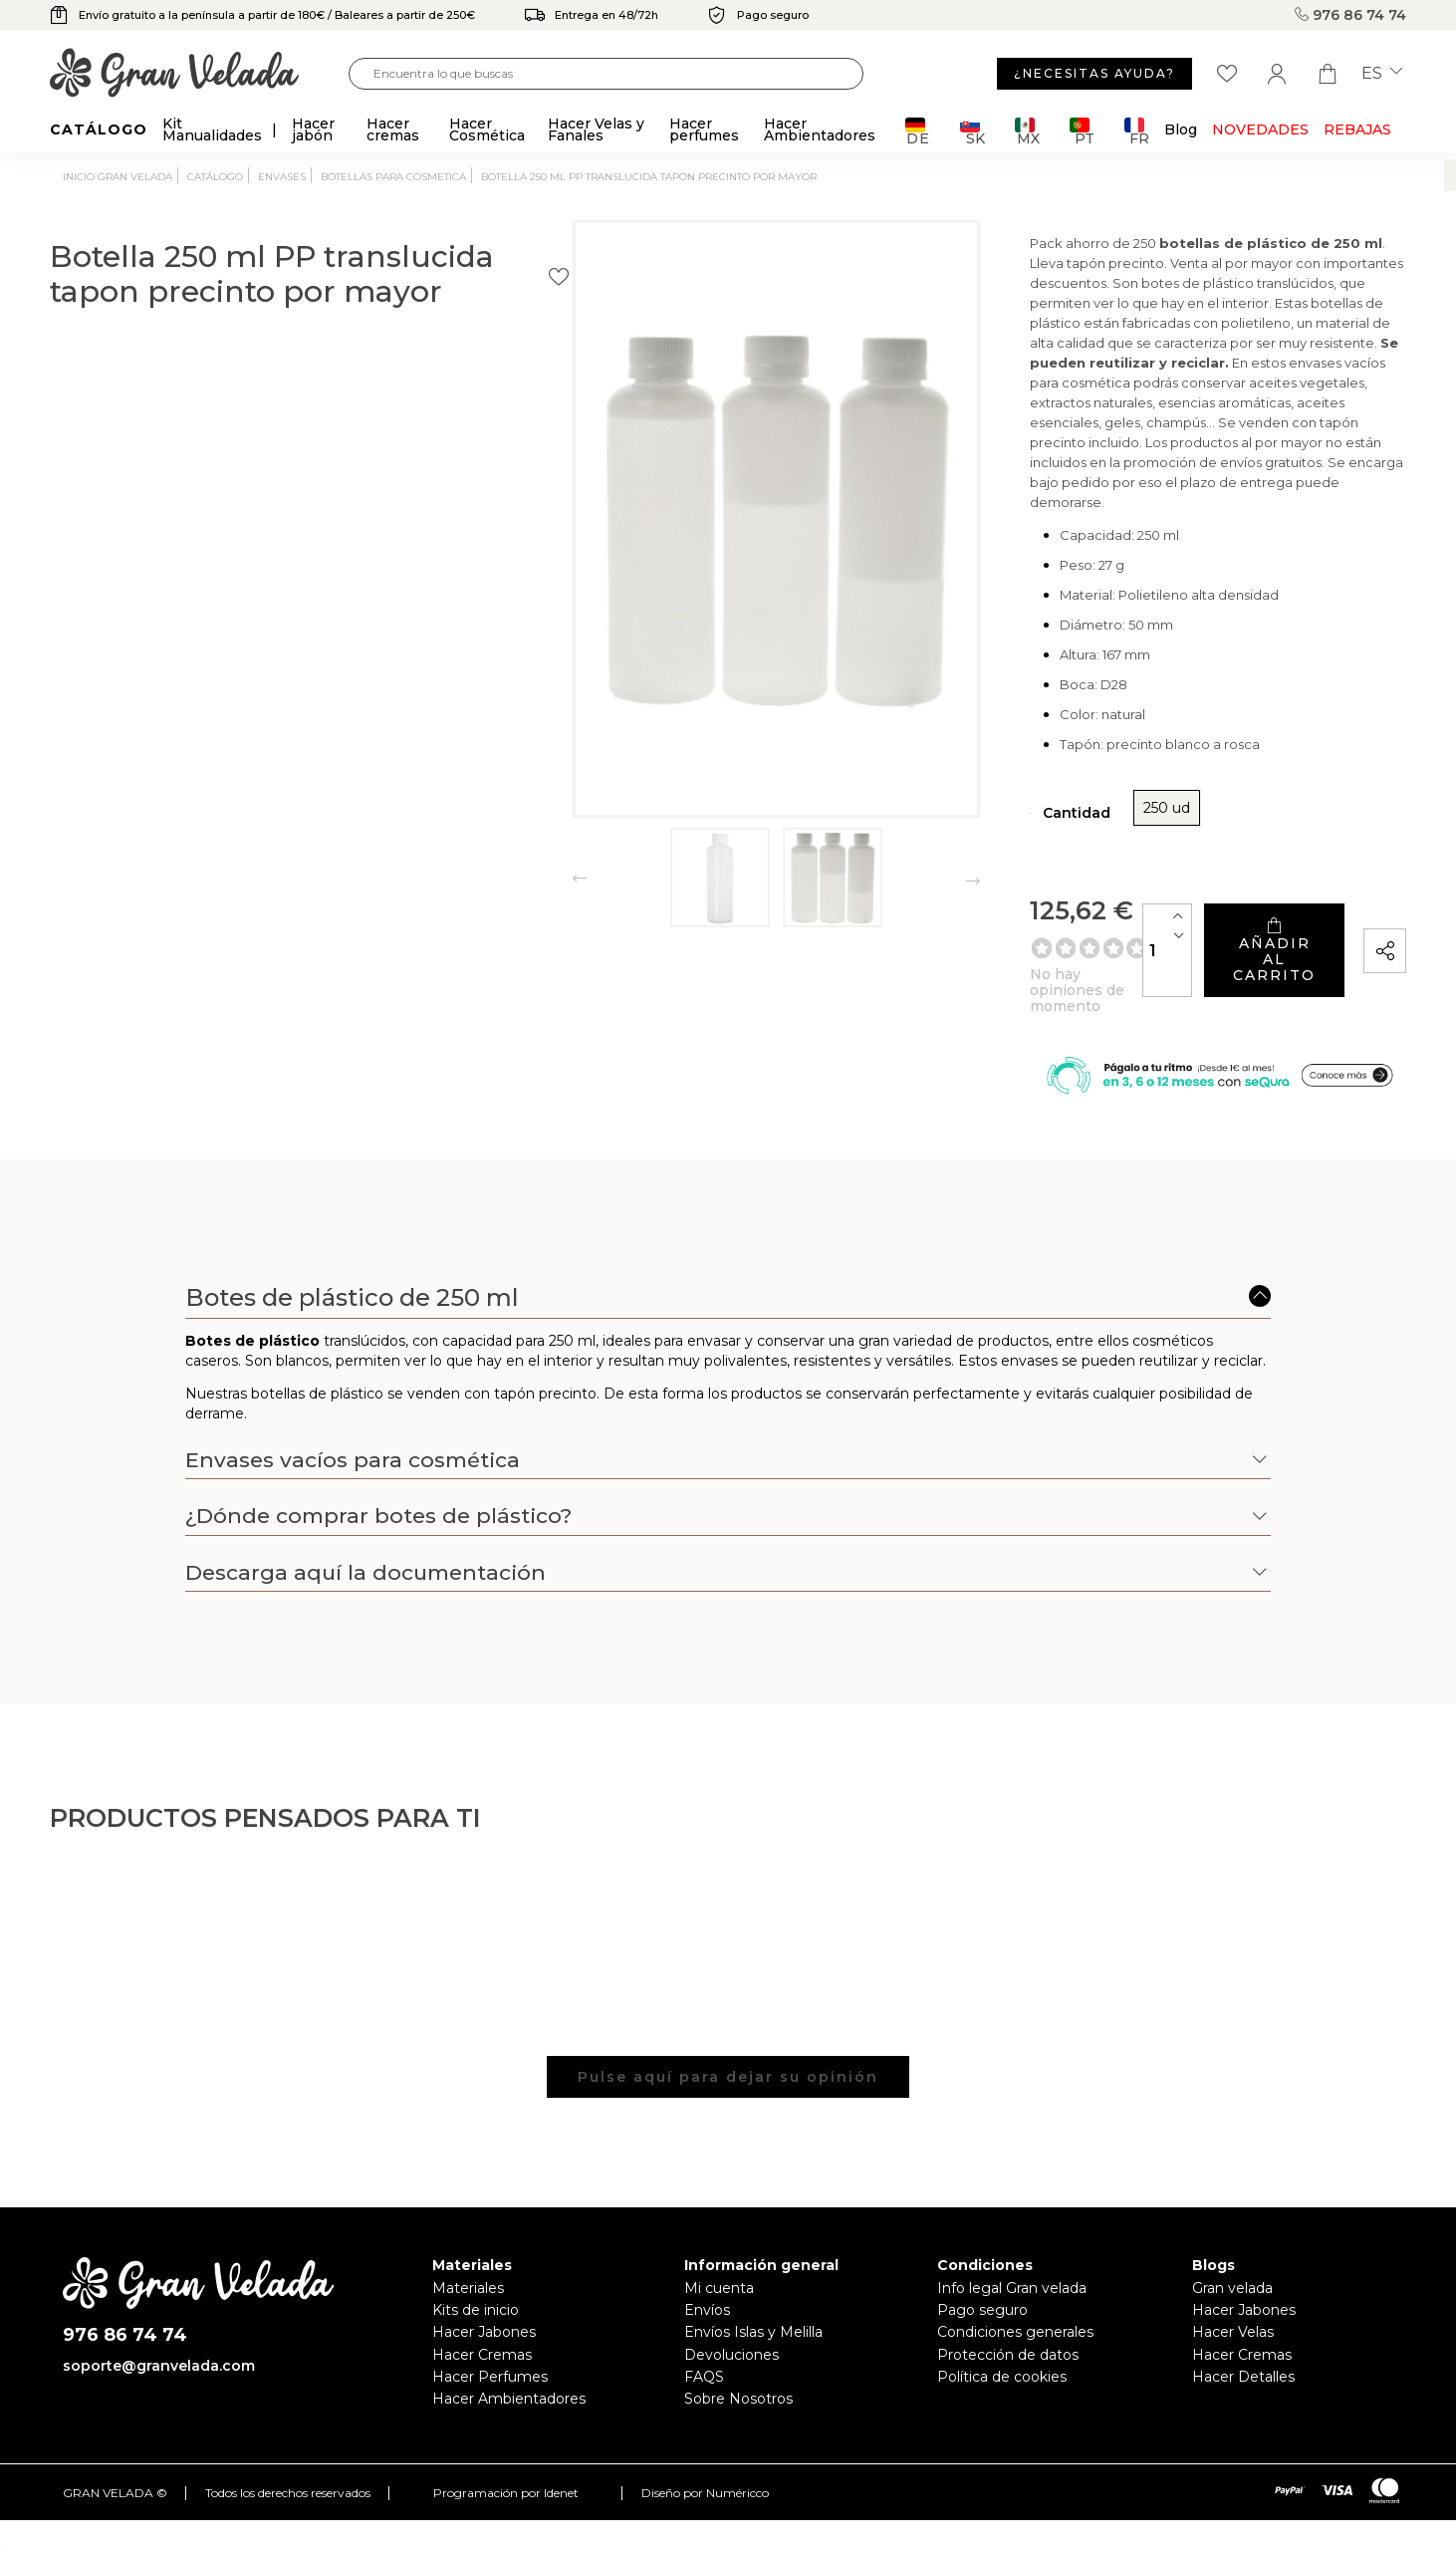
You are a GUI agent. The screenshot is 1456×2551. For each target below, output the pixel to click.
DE (917, 131)
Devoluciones (731, 2349)
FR (1136, 131)
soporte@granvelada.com (159, 2360)
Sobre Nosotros (738, 2393)
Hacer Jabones (484, 2326)
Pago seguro (982, 2304)
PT (1082, 131)
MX (1027, 131)
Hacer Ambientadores (509, 2393)
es (1381, 74)
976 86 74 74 (1350, 15)
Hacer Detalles (1243, 2371)
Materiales (468, 2282)
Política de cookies (1002, 2371)
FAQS (704, 2371)
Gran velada (1232, 2282)
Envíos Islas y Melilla (753, 2326)
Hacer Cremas (482, 2349)
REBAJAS (1357, 129)
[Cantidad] (1003, 923)
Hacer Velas (1233, 2326)
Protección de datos (1008, 2349)
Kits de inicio (475, 2304)
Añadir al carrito (1191, 923)
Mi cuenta (719, 2282)
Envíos (707, 2304)
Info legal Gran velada (1012, 2282)
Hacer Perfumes (490, 2371)
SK (972, 131)
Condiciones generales (1015, 2326)
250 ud (915, 797)
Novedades (1260, 129)
